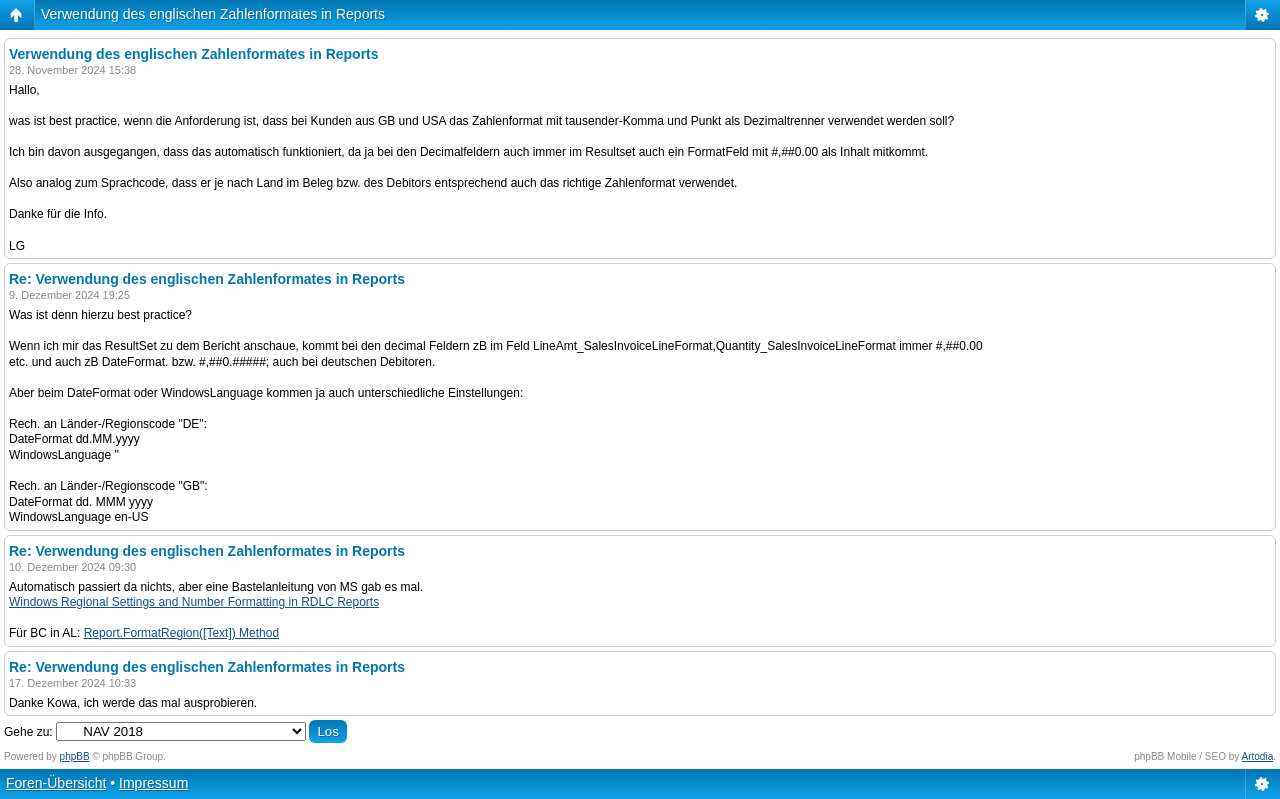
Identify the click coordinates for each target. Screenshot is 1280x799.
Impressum (153, 783)
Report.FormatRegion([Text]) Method (181, 633)
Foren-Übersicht (56, 783)
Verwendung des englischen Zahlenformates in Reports (213, 14)
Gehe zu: (28, 732)
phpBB (75, 756)
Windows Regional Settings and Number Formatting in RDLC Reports (194, 602)
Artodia (1258, 756)
